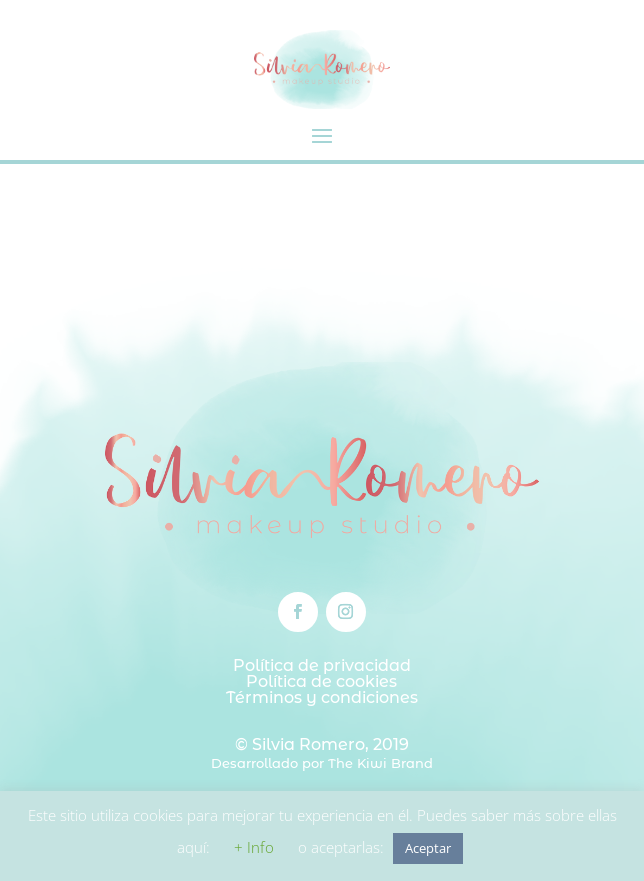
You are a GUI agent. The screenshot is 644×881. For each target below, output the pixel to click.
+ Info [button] (254, 847)
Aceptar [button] (428, 848)
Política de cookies (321, 681)
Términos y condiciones (322, 697)
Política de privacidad (322, 665)
